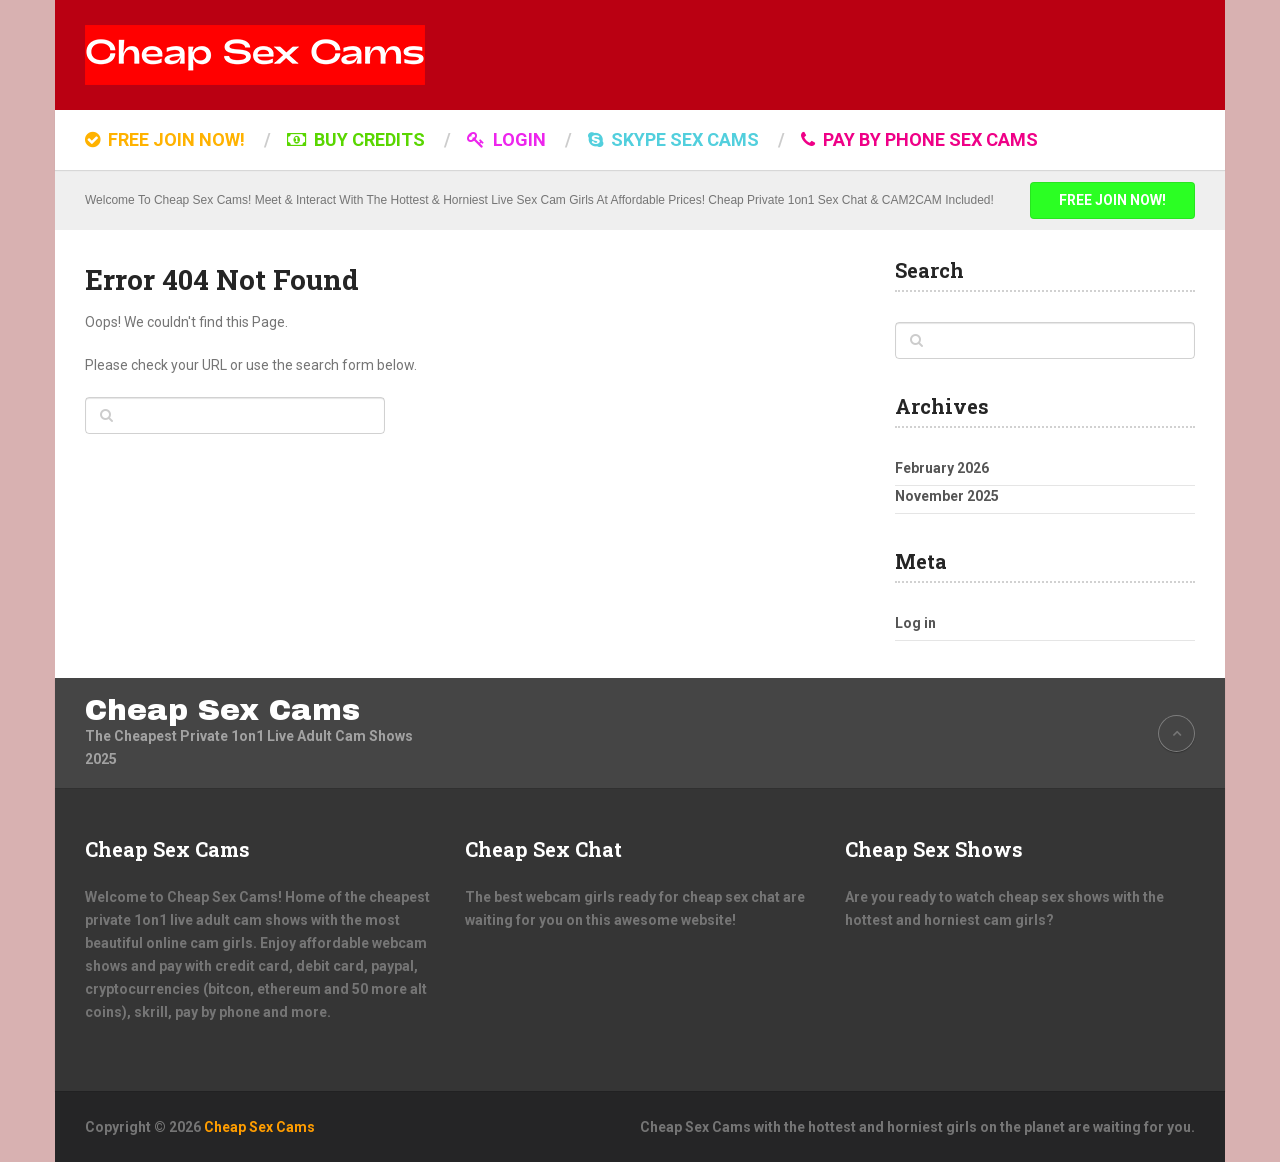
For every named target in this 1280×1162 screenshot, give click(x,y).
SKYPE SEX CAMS (673, 139)
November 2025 (947, 496)
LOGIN (506, 139)
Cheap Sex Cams (222, 710)
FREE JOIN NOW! (165, 139)
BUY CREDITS (356, 139)
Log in (915, 623)
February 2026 (942, 468)
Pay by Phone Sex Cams (919, 139)
